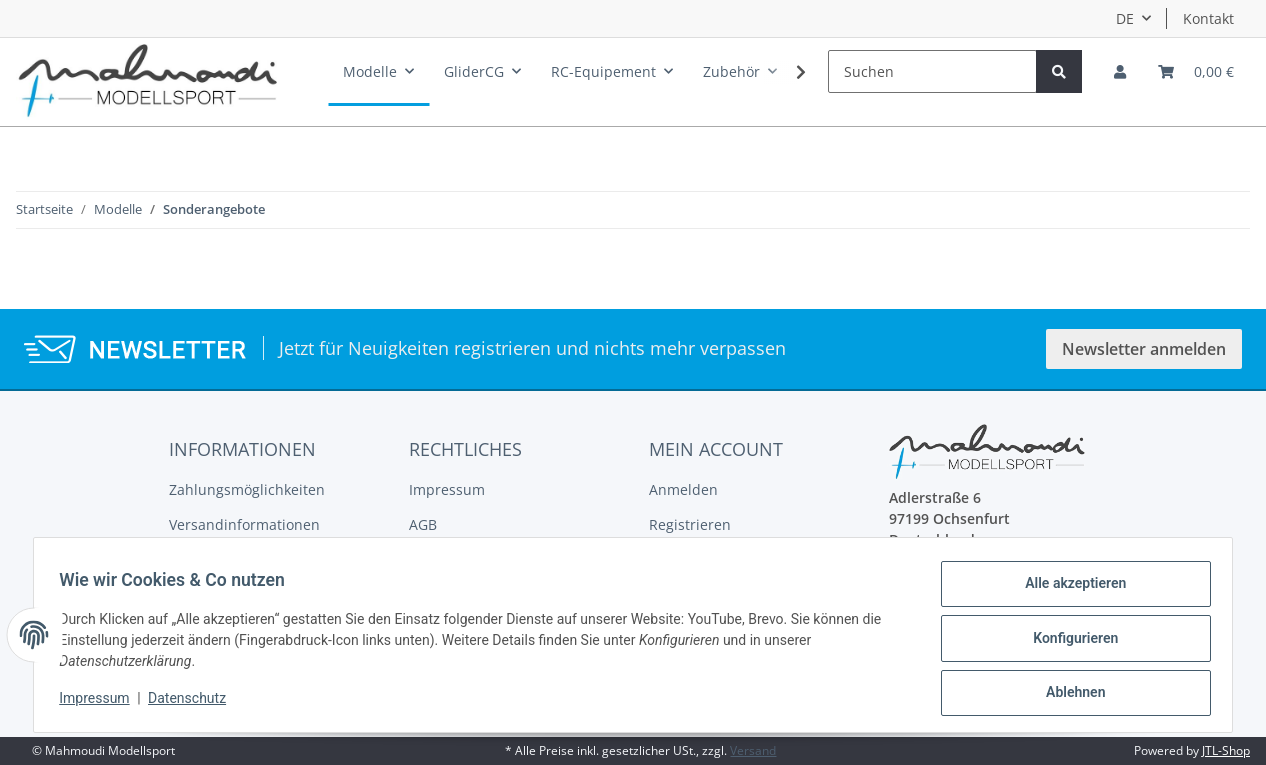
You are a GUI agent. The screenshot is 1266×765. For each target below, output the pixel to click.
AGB (423, 524)
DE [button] (1125, 18)
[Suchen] (932, 71)
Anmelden (683, 489)
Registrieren (690, 524)
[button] (1120, 71)
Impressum (447, 489)
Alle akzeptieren (1068, 590)
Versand (753, 750)
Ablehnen (1068, 694)
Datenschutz (194, 703)
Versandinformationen (244, 524)
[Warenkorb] (1196, 71)
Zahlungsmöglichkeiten (247, 489)
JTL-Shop (1226, 750)
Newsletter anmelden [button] (1144, 349)
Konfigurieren (1068, 642)
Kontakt (1208, 18)
